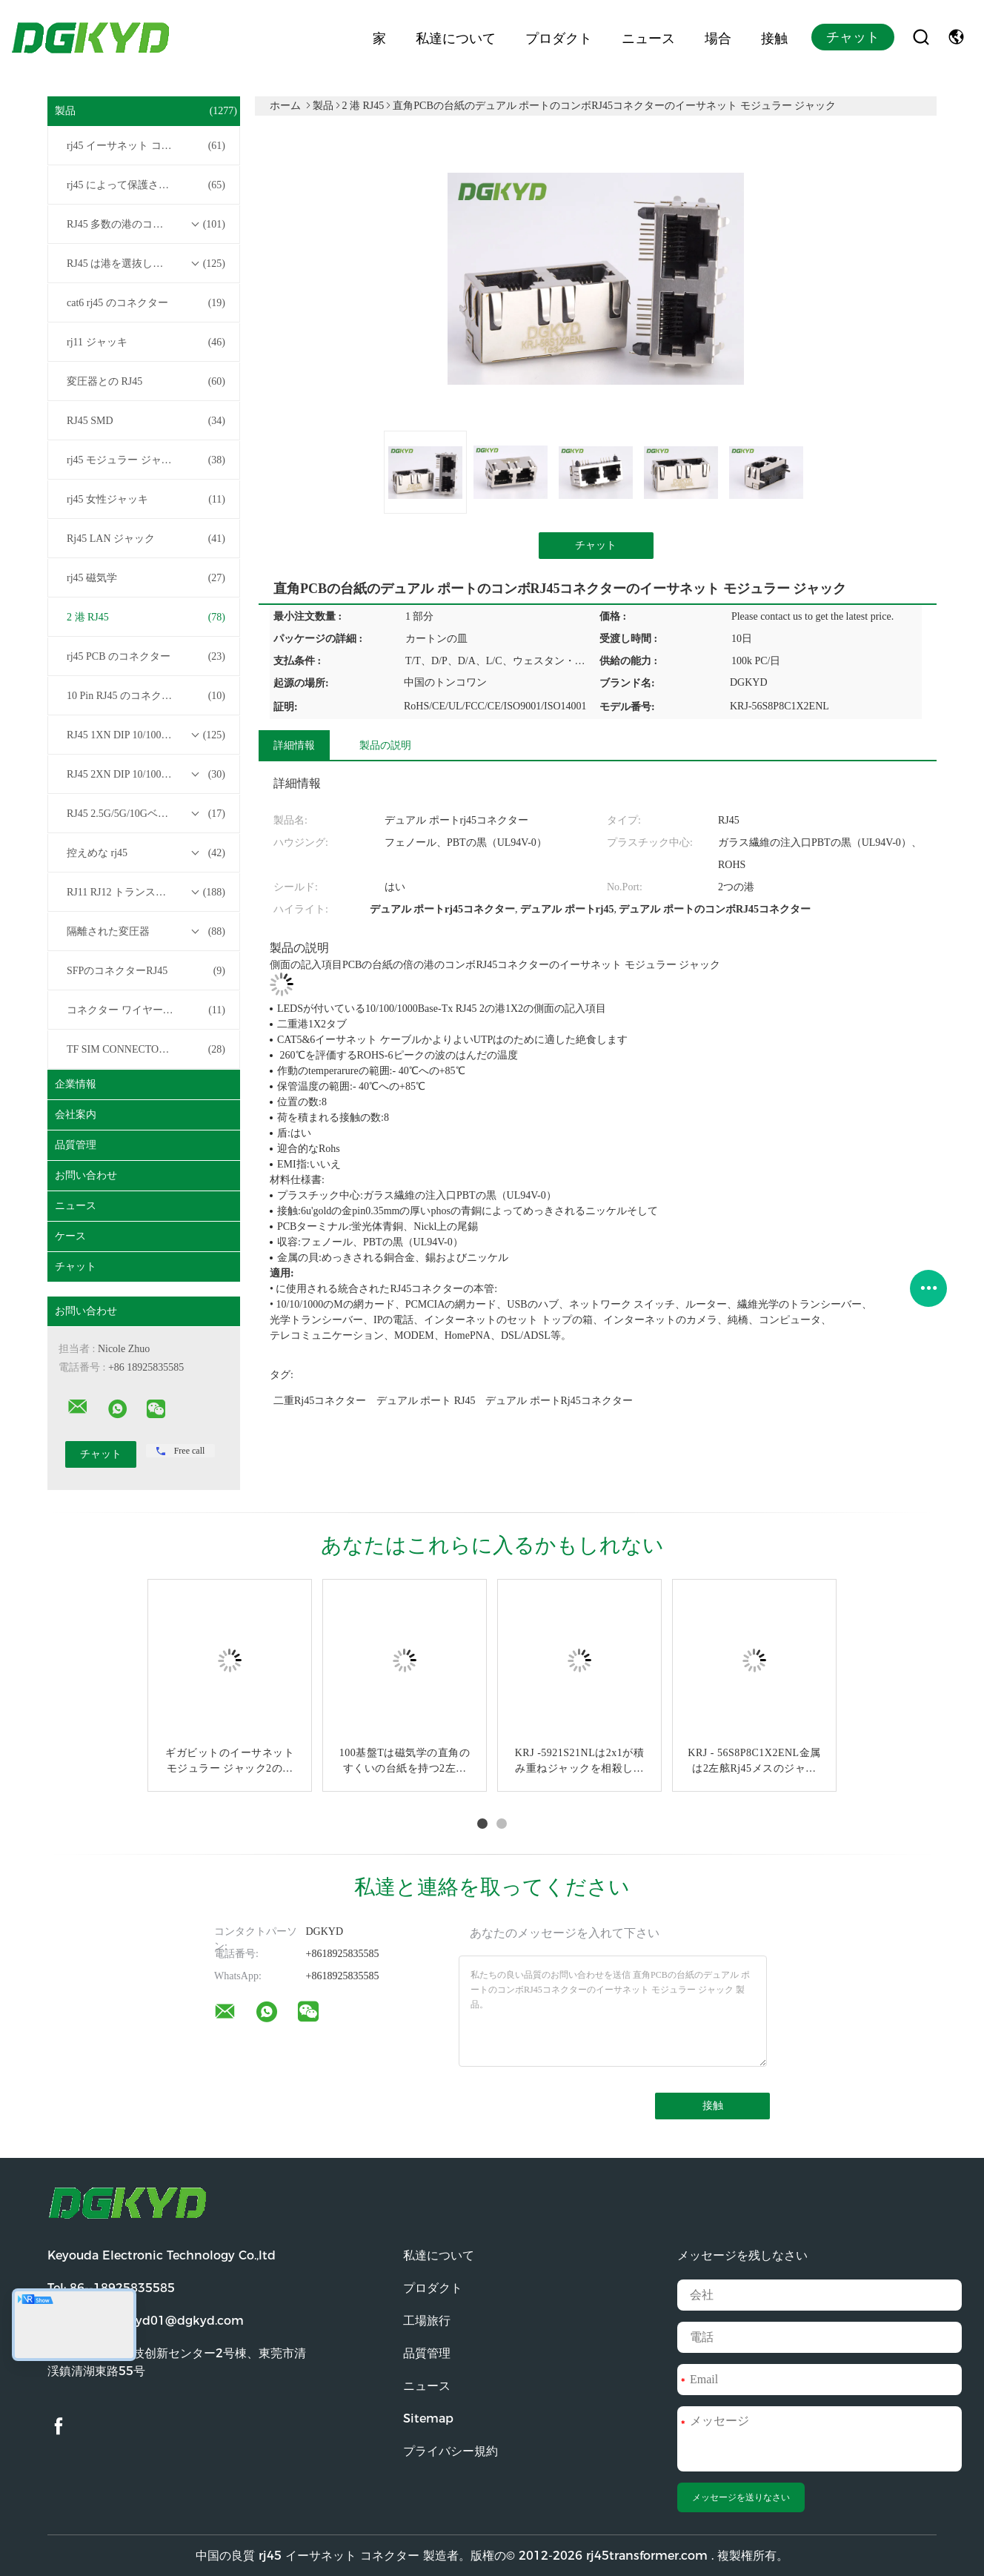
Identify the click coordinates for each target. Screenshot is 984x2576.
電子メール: (145, 2321)
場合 (718, 37)
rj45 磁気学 (146, 578)
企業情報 (75, 1084)
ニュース (648, 37)
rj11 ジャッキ (146, 342)
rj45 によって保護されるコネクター (147, 185)
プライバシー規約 (450, 2451)
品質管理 (75, 1144)
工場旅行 (427, 2321)
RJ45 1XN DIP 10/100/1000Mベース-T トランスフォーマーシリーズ (147, 735)
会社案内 (75, 1114)
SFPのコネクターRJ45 (146, 971)
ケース (70, 1236)
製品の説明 (385, 745)
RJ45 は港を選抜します (146, 263)
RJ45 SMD (146, 421)
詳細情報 (294, 745)
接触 (774, 37)
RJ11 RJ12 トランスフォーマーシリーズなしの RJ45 (147, 892)
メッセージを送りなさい (741, 2497)
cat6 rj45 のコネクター (146, 303)
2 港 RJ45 (146, 617)
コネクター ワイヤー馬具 (146, 1010)
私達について (456, 37)
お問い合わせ (86, 1175)
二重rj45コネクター (319, 1400)
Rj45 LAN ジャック (146, 539)
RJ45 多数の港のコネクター (146, 224)
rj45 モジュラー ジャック (146, 460)
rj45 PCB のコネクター (146, 656)
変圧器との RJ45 (146, 381)
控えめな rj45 (146, 853)
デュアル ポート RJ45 (426, 1400)
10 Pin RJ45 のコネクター (146, 696)
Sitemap (428, 2418)
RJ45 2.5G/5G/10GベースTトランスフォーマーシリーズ (147, 814)
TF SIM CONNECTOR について (146, 1049)
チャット (853, 37)
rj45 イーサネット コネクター (146, 146)
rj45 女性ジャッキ (146, 499)
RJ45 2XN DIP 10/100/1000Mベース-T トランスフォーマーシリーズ (147, 774)
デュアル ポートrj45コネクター (559, 1400)
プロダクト (558, 37)
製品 (146, 111)
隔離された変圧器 (146, 931)
